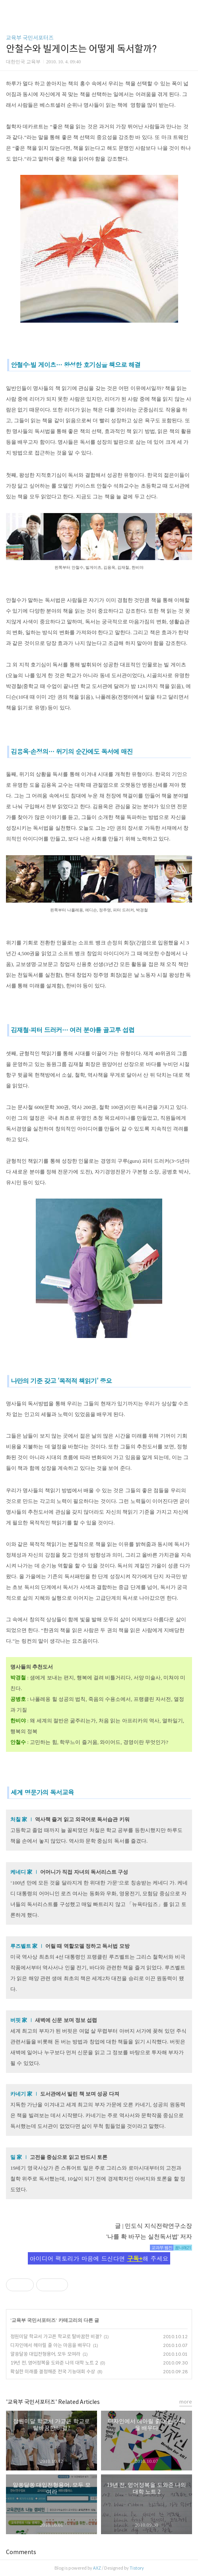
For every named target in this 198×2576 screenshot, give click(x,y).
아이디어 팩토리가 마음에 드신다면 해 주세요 (99, 2258)
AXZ (97, 2568)
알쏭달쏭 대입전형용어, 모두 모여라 (45, 2354)
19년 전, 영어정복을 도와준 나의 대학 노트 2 (54, 2363)
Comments (21, 2552)
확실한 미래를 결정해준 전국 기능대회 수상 (52, 2371)
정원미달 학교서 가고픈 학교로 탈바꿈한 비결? (55, 2336)
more (185, 2401)
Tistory (137, 2568)
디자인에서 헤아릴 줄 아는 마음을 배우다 (50, 2345)
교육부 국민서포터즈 (30, 37)
